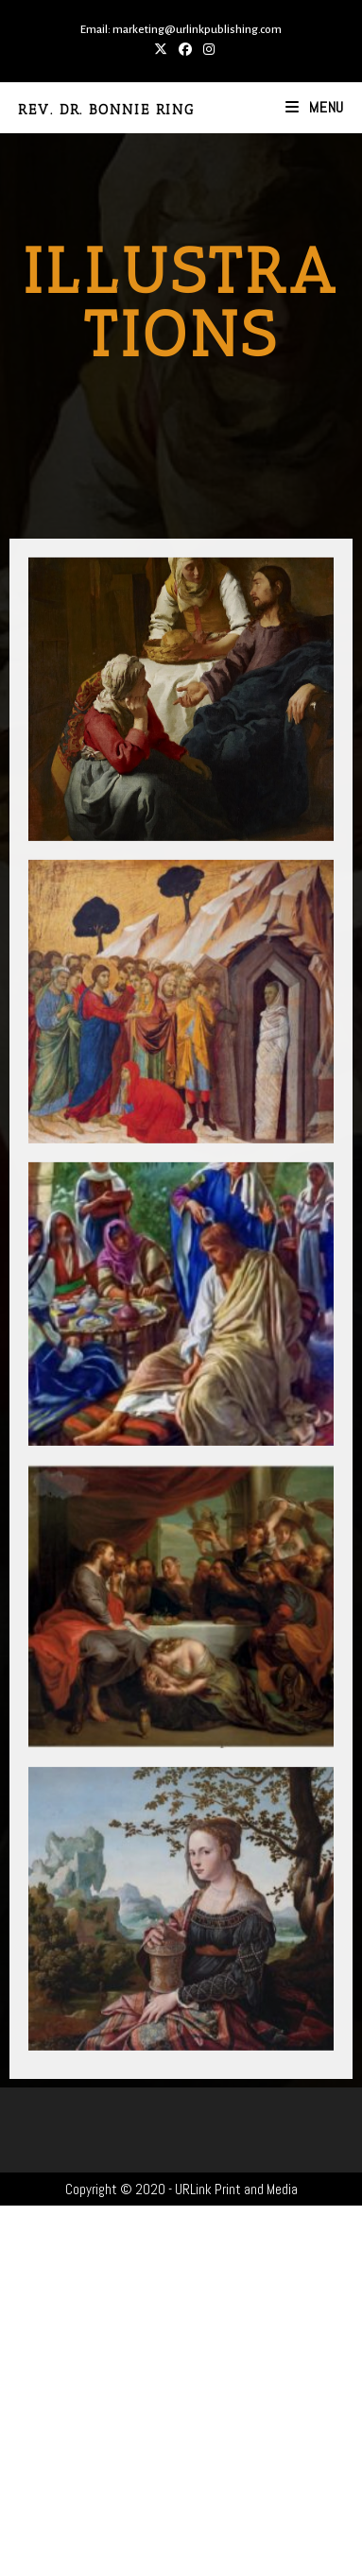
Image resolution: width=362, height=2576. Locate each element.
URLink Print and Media (236, 2189)
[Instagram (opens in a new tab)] (206, 49)
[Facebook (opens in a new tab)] (185, 49)
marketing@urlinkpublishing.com (197, 30)
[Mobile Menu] (314, 107)
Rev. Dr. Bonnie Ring (106, 109)
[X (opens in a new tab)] (160, 49)
